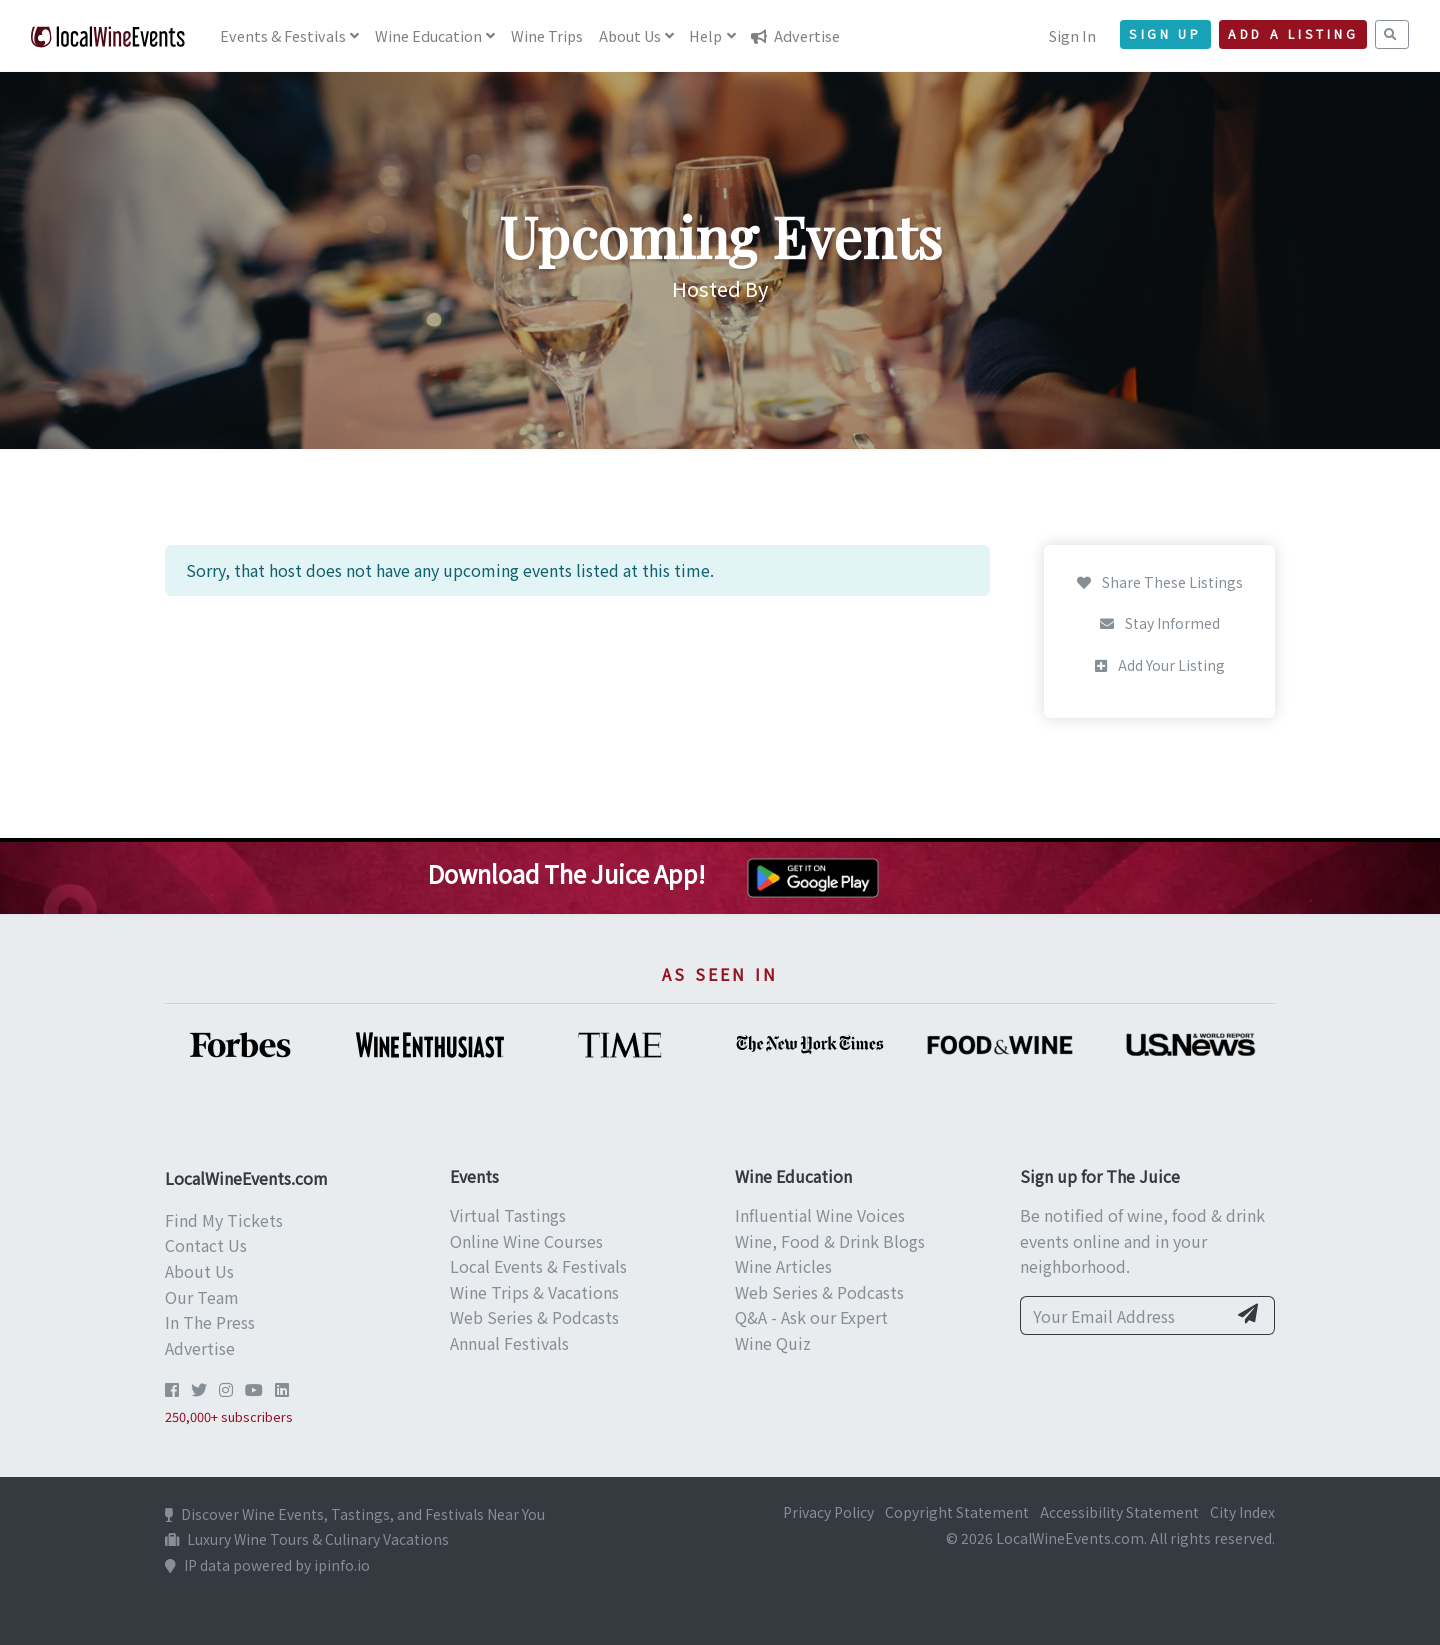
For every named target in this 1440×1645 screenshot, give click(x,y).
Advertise (795, 35)
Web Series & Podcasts (534, 1317)
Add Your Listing (1160, 665)
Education (428, 35)
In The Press (210, 1322)
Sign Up (1165, 34)
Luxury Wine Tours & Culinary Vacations (307, 1539)
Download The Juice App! (566, 873)
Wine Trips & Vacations (534, 1292)
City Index (1242, 1512)
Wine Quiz (773, 1343)
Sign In (1072, 35)
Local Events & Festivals (538, 1266)
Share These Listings (1160, 582)
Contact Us (206, 1245)
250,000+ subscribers (229, 1416)
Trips (547, 35)
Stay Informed (1160, 623)
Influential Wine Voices (820, 1215)
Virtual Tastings (508, 1215)
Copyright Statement (957, 1512)
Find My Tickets (224, 1220)
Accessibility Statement (1119, 1512)
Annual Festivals (509, 1343)
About (630, 35)
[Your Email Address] (1123, 1316)
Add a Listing (1293, 34)
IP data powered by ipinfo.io (267, 1565)
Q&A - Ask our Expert (811, 1317)
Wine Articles (783, 1266)
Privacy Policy (828, 1512)
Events (283, 35)
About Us (199, 1271)
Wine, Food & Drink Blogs (830, 1241)
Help (705, 35)
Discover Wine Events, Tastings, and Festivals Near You (355, 1514)
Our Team (202, 1297)
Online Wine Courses (526, 1241)
